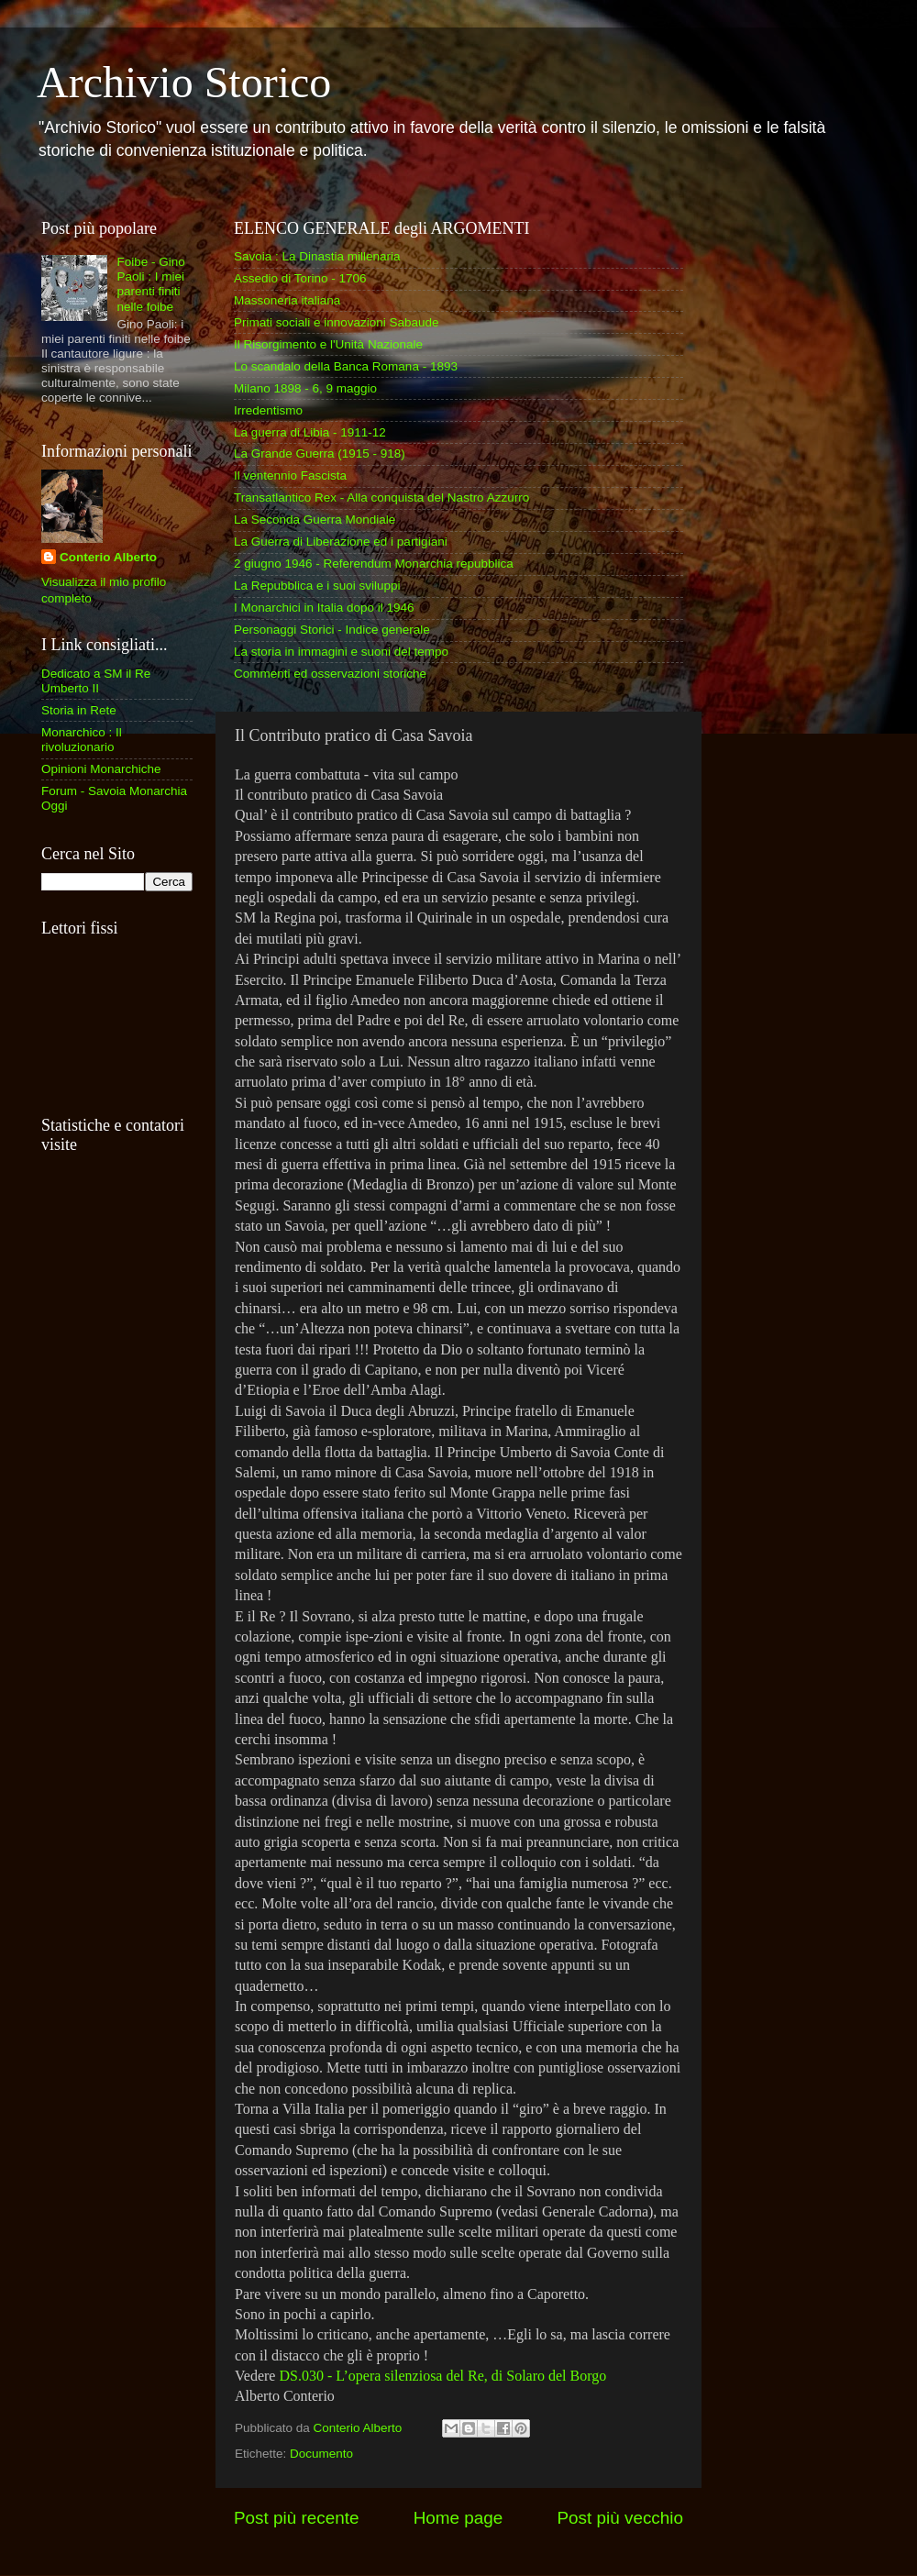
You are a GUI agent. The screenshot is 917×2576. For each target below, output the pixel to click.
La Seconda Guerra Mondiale (314, 519)
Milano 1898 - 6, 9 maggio (305, 388)
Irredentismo (268, 410)
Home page (458, 2517)
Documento (321, 2453)
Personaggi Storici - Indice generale (332, 629)
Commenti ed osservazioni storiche (330, 673)
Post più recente (296, 2517)
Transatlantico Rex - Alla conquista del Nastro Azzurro (381, 497)
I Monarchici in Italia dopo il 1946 (324, 607)
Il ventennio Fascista (290, 475)
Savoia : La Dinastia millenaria (317, 256)
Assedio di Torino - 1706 (300, 278)
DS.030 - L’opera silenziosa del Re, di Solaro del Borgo (440, 2375)
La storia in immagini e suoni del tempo (341, 651)
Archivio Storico (184, 82)
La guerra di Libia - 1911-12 (310, 432)
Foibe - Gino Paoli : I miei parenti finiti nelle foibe (150, 284)
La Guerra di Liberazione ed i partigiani (340, 541)
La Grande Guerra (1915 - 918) (319, 453)
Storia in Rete (78, 710)
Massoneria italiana (287, 300)
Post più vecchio (620, 2517)
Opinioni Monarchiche (101, 769)
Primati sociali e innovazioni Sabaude (336, 322)
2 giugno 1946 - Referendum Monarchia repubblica (374, 563)
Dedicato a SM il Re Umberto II (95, 681)
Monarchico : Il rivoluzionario (81, 739)
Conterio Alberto (108, 557)
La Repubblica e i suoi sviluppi (317, 585)
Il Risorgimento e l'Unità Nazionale (328, 344)
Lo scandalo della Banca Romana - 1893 (346, 366)
